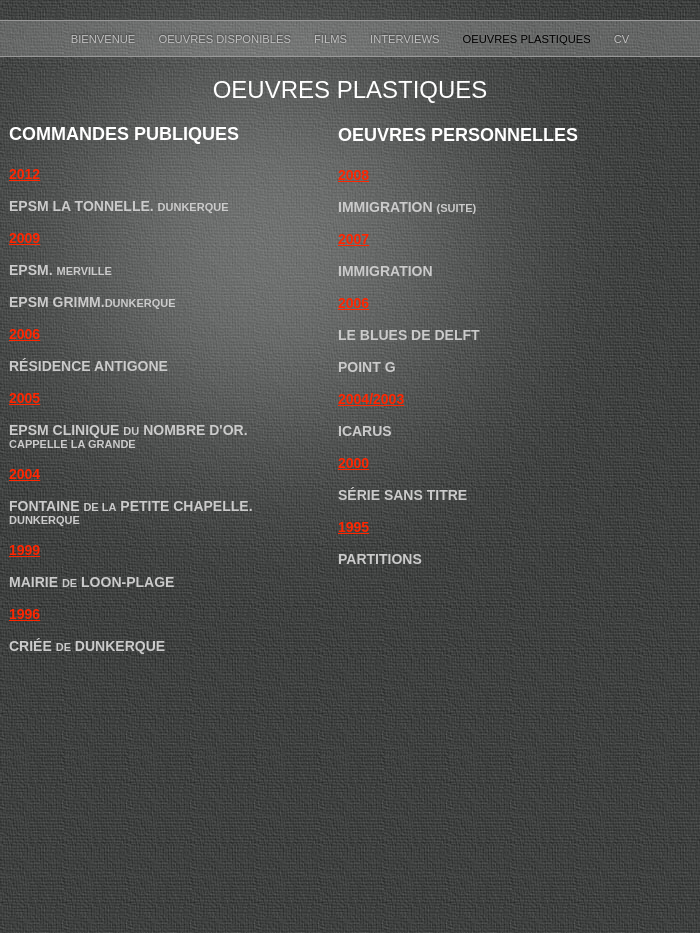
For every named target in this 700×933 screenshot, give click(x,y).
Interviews (406, 39)
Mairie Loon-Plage (91, 582)
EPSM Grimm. (92, 302)
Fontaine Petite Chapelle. (131, 512)
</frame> (545, 609)
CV (622, 39)
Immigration (407, 207)
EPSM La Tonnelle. (118, 206)
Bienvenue (105, 39)
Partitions (380, 559)
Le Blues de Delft (409, 335)
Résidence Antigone (88, 366)
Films (332, 39)
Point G (367, 367)
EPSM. (60, 270)
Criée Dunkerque (87, 646)
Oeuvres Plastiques (528, 39)
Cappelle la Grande (72, 444)
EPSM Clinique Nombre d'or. (128, 430)
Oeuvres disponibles (226, 39)
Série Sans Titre (402, 495)
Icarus (365, 431)
